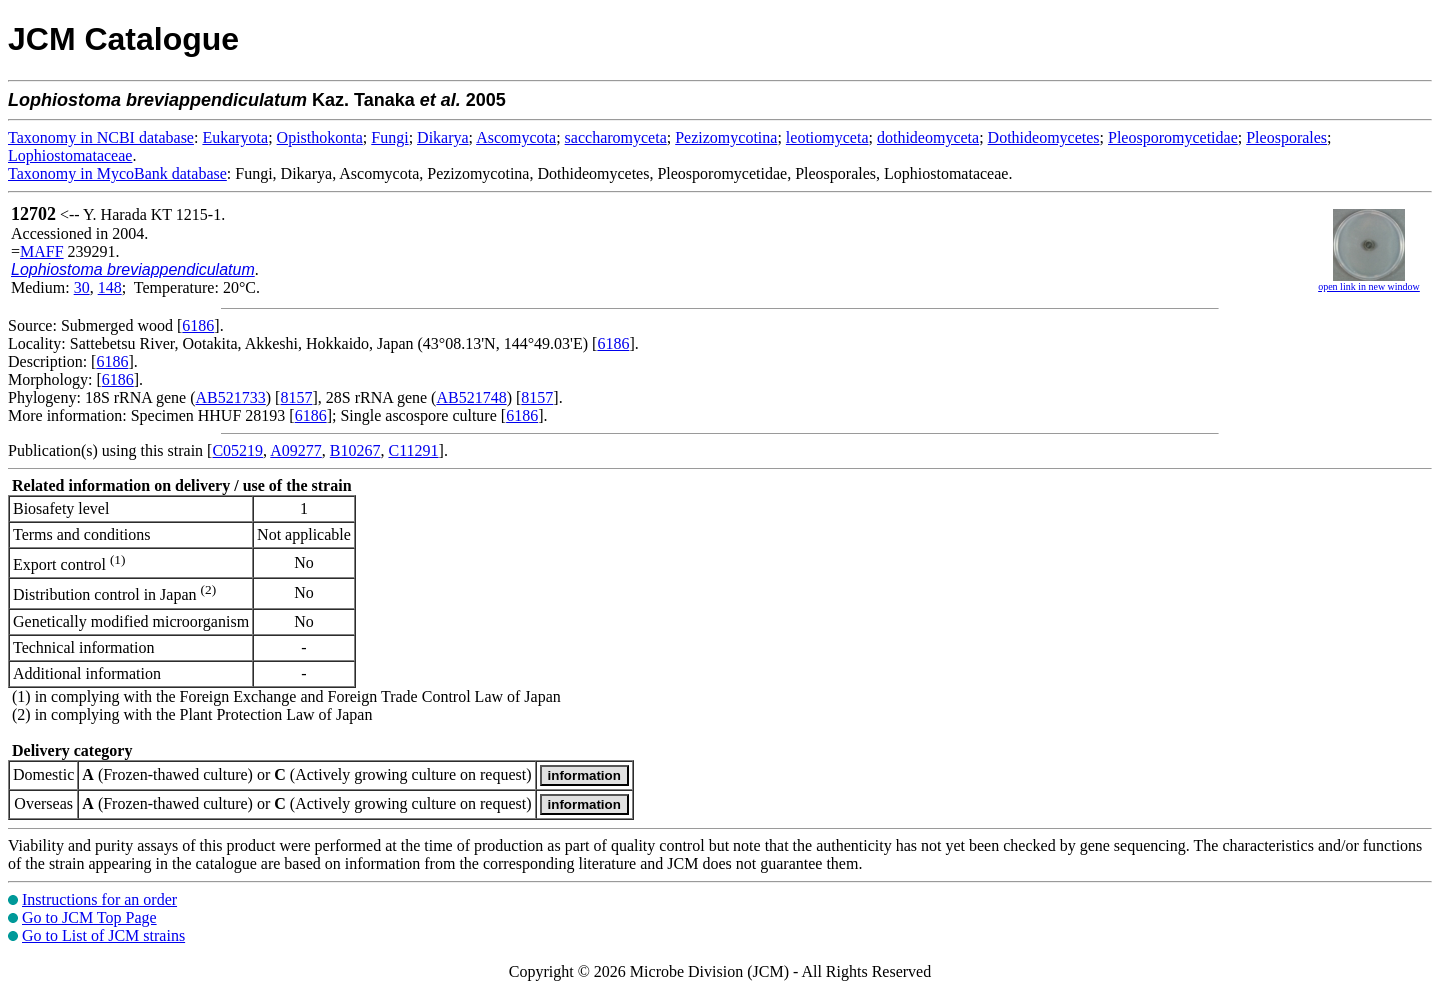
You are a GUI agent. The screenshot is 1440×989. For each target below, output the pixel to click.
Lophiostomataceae (70, 155)
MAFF (42, 251)
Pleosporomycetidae (1173, 137)
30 (82, 287)
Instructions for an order (99, 899)
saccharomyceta (616, 137)
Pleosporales (1286, 137)
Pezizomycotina (726, 137)
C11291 (413, 450)
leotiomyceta (827, 137)
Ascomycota (516, 137)
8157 (296, 397)
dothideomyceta (928, 137)
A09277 (296, 450)
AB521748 (471, 397)
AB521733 (231, 397)
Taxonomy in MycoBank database (117, 173)
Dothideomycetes (1044, 137)
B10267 (355, 450)
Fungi (389, 137)
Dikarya (443, 137)
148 (110, 287)
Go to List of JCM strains (103, 935)
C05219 (237, 450)
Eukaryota (235, 137)
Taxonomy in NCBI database (101, 137)
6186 (198, 325)
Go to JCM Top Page (89, 917)
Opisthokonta (320, 137)
